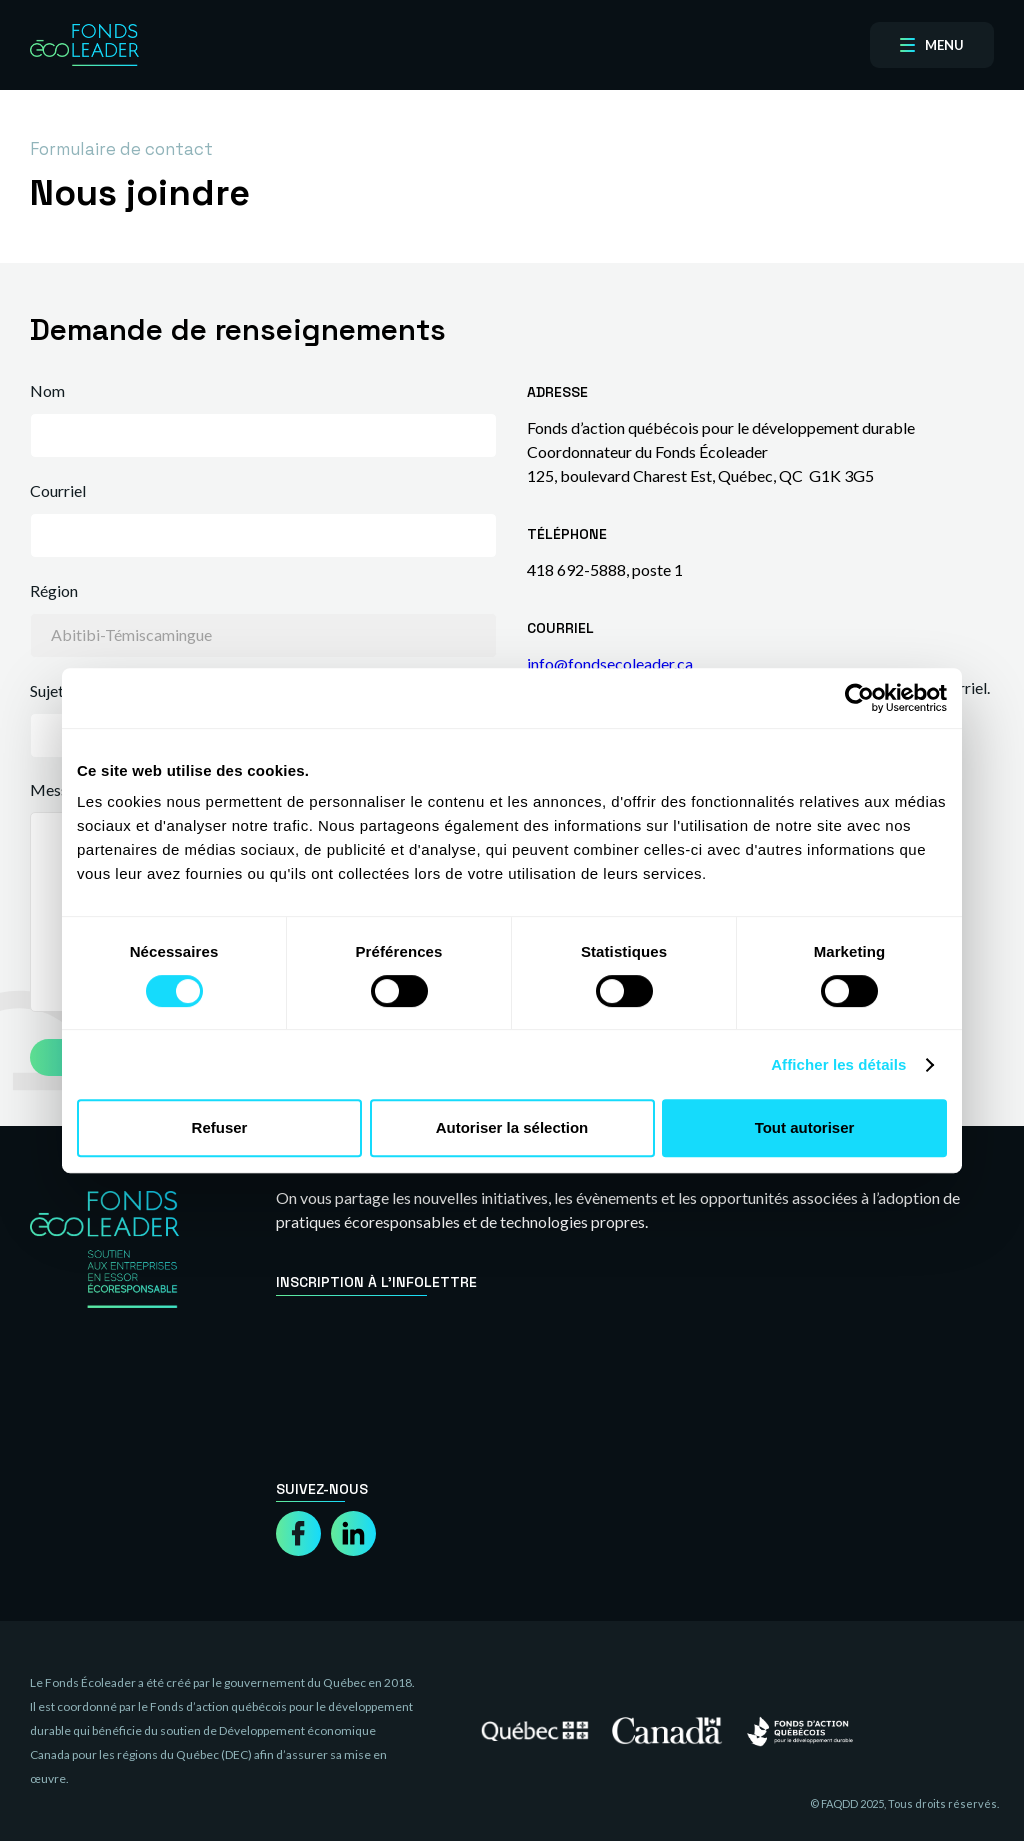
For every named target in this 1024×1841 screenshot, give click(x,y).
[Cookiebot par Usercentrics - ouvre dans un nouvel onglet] (859, 698)
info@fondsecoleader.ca (610, 663)
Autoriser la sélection (512, 1127)
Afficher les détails (838, 1064)
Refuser (220, 1127)
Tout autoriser (805, 1127)
